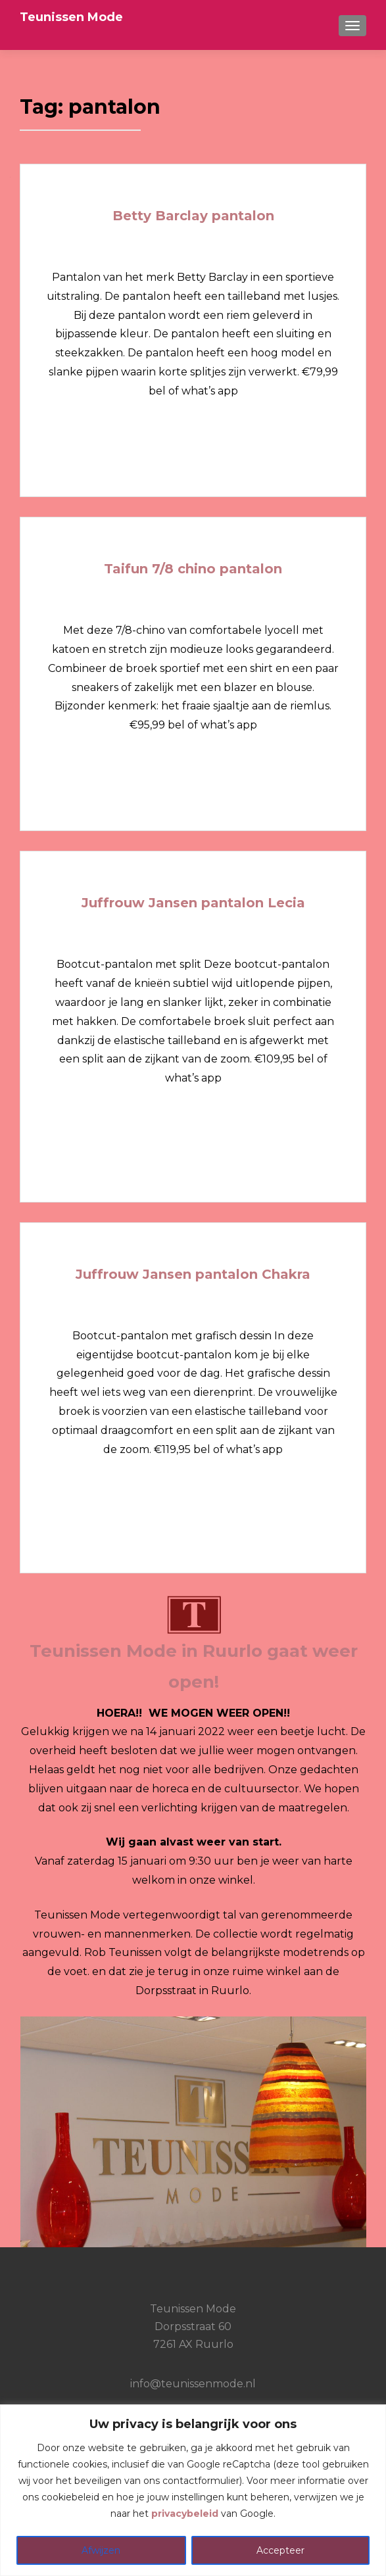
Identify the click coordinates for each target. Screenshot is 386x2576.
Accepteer (280, 2550)
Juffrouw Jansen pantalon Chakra (193, 1274)
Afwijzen (101, 2550)
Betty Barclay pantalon (193, 216)
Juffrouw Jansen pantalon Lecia (193, 903)
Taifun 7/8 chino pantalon (193, 569)
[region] (193, 2490)
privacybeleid (184, 2513)
